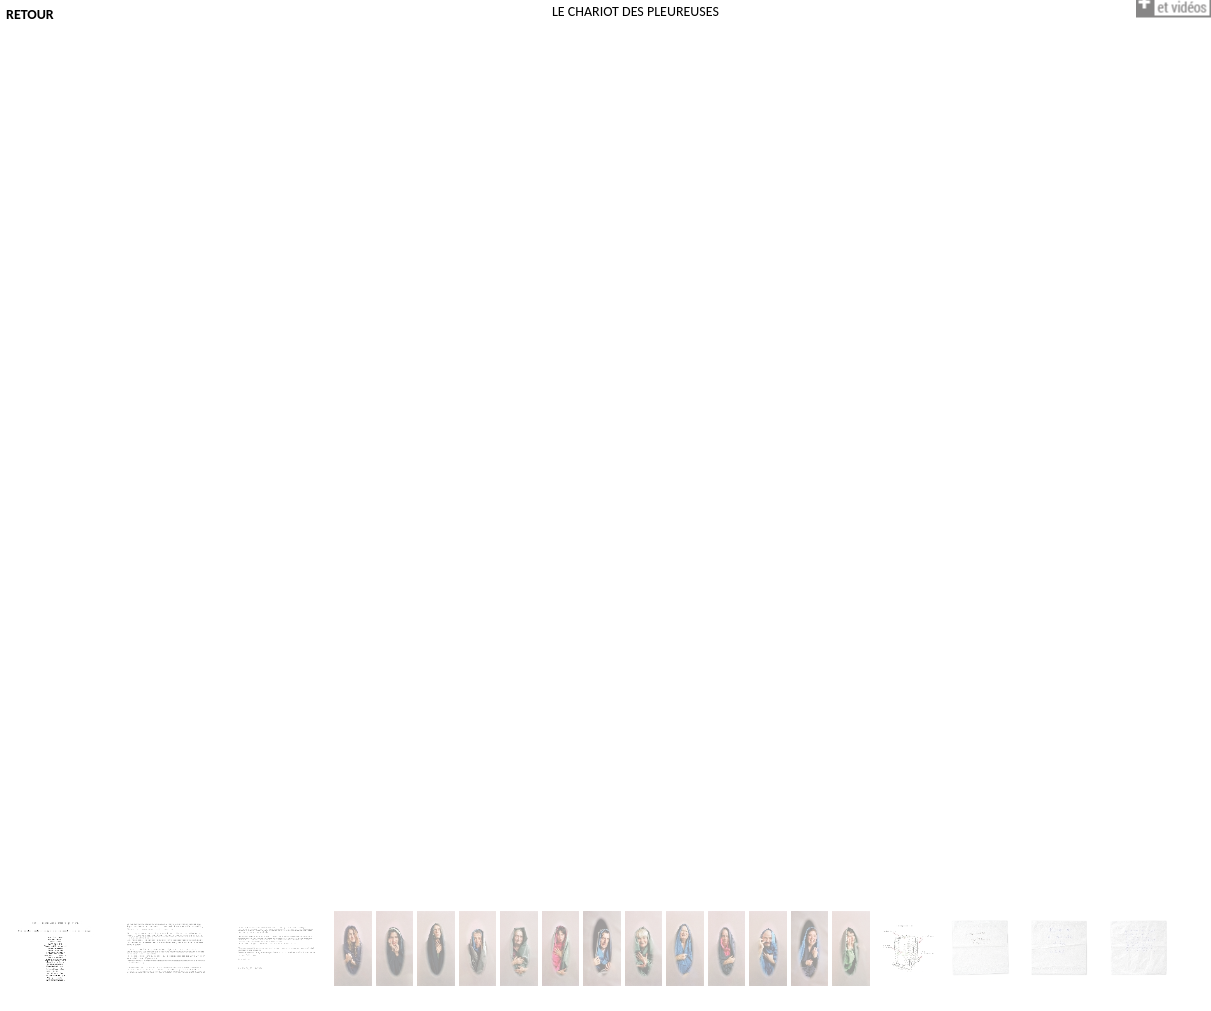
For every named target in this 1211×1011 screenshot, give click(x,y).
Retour (30, 14)
